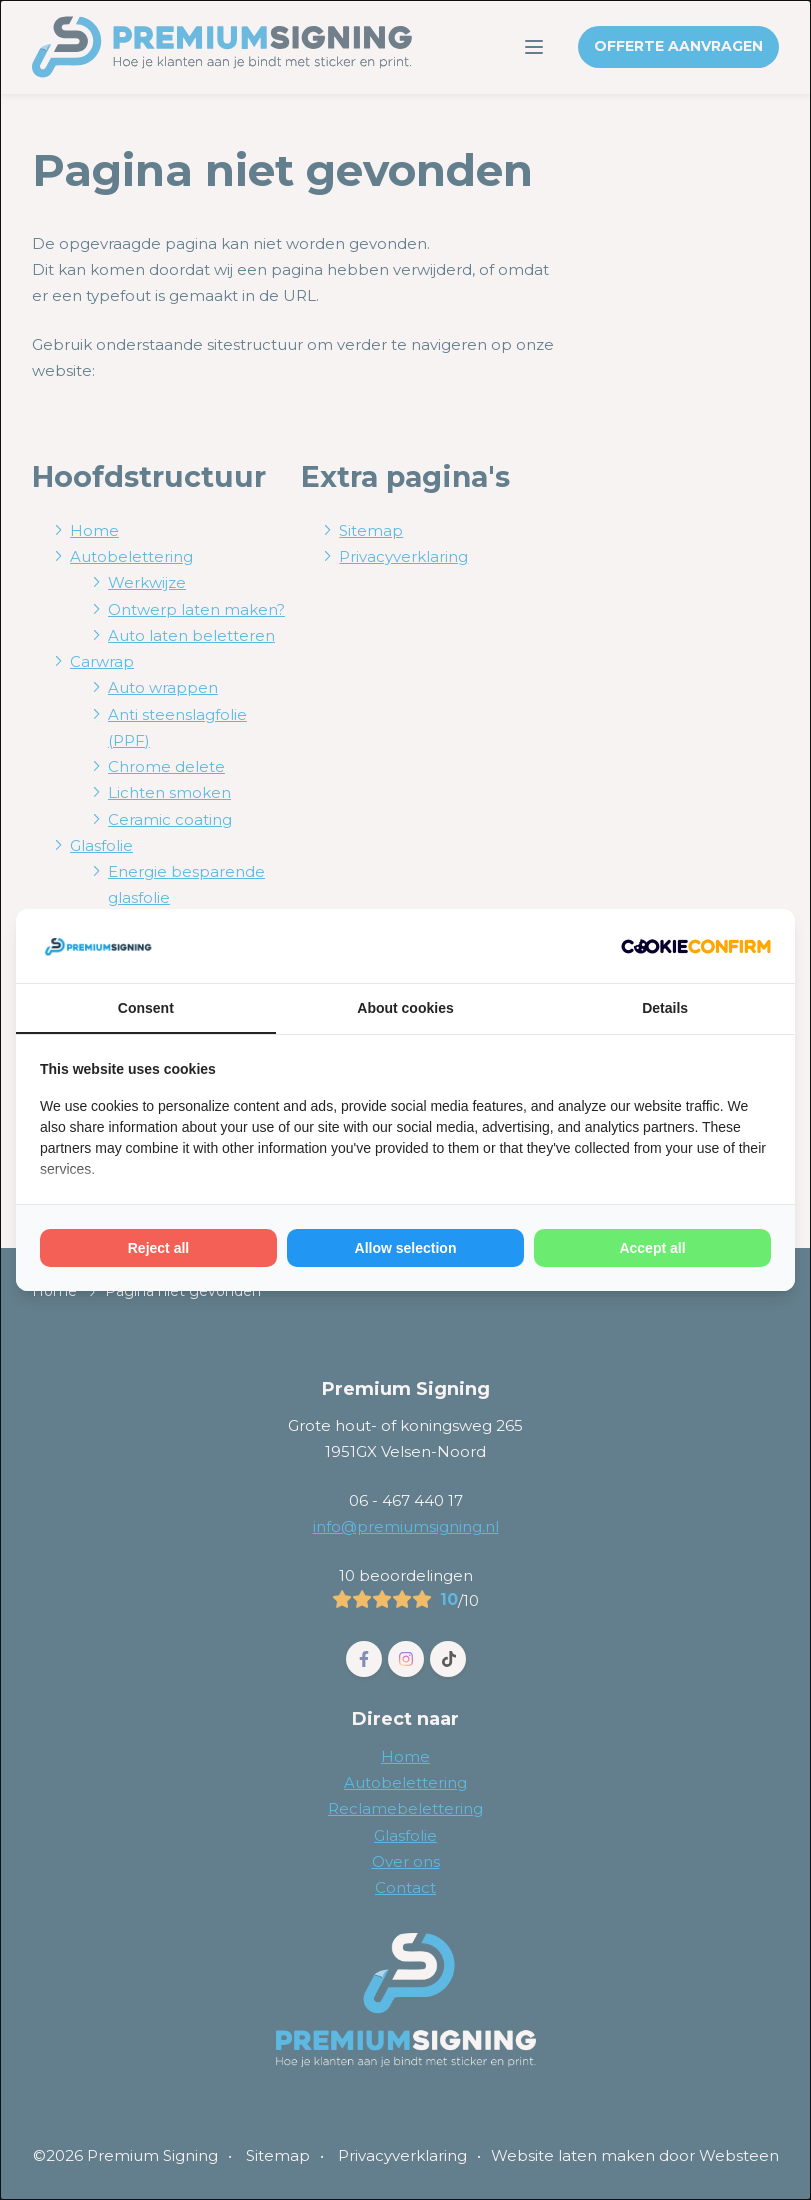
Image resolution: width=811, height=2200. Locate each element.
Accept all (652, 1248)
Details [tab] (665, 1008)
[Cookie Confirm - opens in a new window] (696, 946)
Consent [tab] (146, 1008)
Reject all (158, 1248)
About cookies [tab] (405, 1008)
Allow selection (406, 1248)
